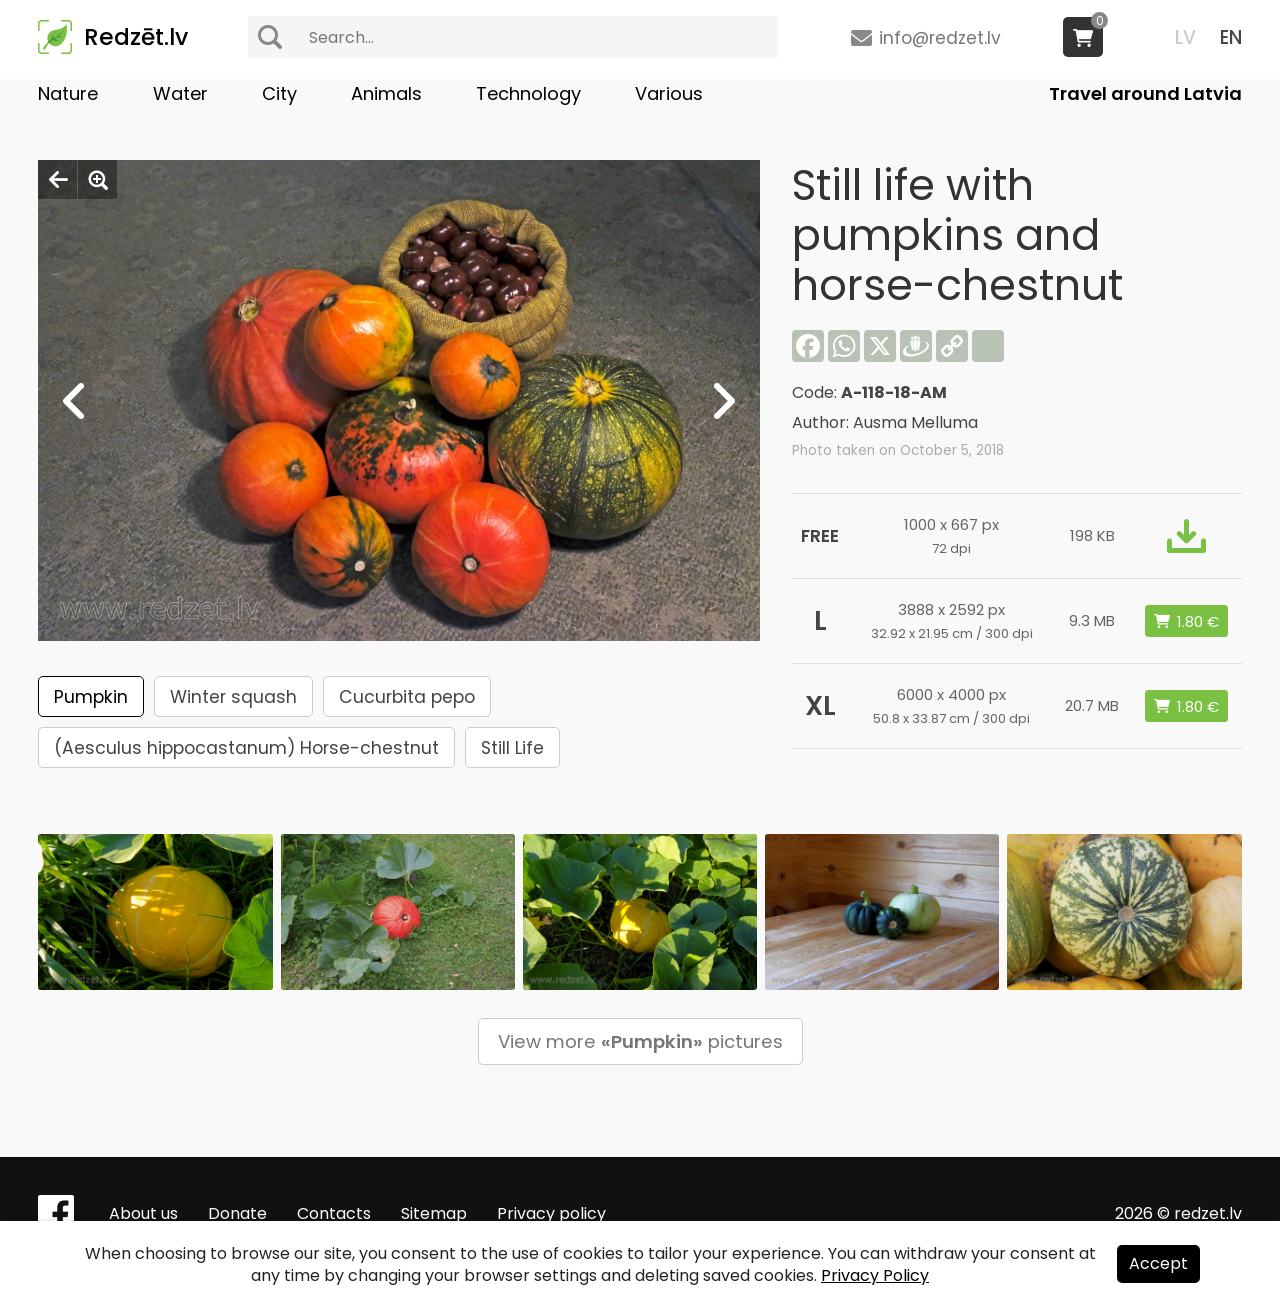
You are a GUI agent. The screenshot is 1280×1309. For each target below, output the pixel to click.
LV (1185, 37)
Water (180, 93)
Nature (68, 93)
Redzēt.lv (136, 37)
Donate (237, 1213)
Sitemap (434, 1213)
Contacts (334, 1213)
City (279, 93)
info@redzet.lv (940, 38)
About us (143, 1213)
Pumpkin (91, 697)
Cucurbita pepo (407, 697)
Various (669, 93)
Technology (528, 93)
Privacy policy (551, 1213)
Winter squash (233, 697)
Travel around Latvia (1145, 93)
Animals (386, 93)
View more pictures (640, 1041)
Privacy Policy (875, 1275)
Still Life (512, 748)
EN (1231, 37)
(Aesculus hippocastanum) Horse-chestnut (246, 748)
